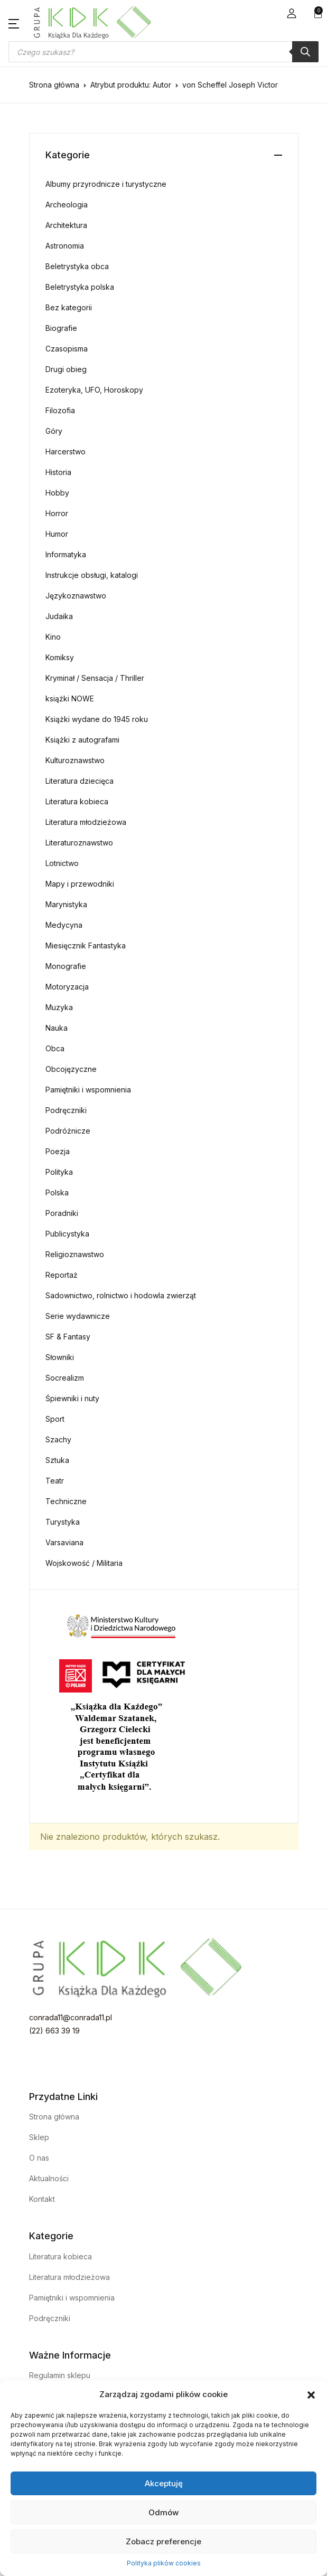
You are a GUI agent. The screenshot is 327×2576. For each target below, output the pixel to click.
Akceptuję (164, 2483)
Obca (54, 1048)
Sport (54, 1418)
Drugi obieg (66, 369)
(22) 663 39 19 (54, 2030)
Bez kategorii (68, 307)
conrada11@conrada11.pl (70, 2017)
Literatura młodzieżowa (85, 822)
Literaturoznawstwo (79, 842)
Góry (53, 430)
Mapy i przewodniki (79, 883)
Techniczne (66, 1501)
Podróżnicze (67, 1130)
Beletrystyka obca (77, 266)
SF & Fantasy (67, 1336)
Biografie (61, 328)
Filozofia (60, 410)
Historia (58, 472)
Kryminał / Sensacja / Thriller (94, 677)
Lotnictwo (62, 863)
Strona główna (54, 84)
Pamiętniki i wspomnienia (88, 1089)
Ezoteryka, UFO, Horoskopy (94, 389)
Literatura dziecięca (79, 780)
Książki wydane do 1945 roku (96, 719)
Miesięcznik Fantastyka (85, 945)
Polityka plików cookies (164, 2563)
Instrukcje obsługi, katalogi (91, 575)
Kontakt (42, 2198)
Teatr (54, 1480)
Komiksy (59, 657)
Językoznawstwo (75, 595)
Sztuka (57, 1460)
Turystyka (62, 1521)
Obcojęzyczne (71, 1068)
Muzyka (59, 1007)
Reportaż (61, 1274)
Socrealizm (64, 1377)
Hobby (57, 492)
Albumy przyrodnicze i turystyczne (105, 183)
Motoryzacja (67, 986)
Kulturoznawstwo (75, 760)
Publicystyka (67, 1233)
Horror (56, 513)
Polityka (59, 1171)
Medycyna (63, 924)
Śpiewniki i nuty (72, 1398)
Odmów (163, 2512)
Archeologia (66, 204)
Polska (57, 1192)
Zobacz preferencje (163, 2541)
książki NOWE (69, 698)
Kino (53, 636)
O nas (39, 2157)
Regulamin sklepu (59, 2375)
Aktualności (49, 2178)
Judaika (59, 616)
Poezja (57, 1151)
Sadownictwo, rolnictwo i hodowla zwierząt (120, 1295)
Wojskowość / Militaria (84, 1562)
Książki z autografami (82, 739)
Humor (56, 533)
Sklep (39, 2137)
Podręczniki (66, 1110)
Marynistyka (66, 904)
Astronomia (64, 245)
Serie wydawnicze (77, 1315)
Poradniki (61, 1213)
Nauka (56, 1027)
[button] (311, 2394)
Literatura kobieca (76, 801)
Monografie (65, 966)
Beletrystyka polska (79, 286)
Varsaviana (64, 1542)
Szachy (58, 1439)
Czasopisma (66, 348)
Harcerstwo (65, 451)
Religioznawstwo (74, 1254)
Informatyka (65, 554)
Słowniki (59, 1357)
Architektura (66, 225)
